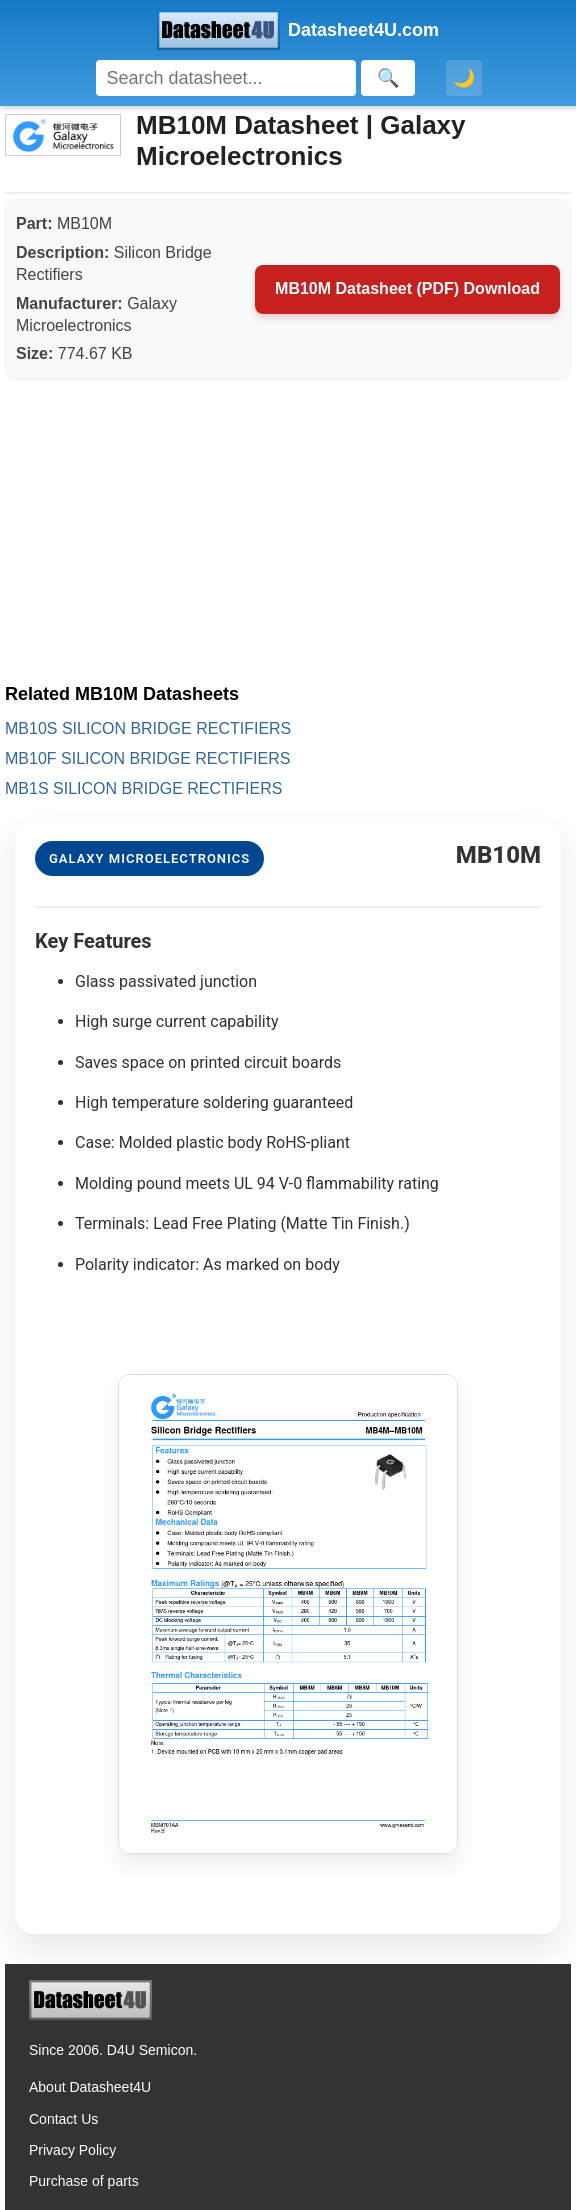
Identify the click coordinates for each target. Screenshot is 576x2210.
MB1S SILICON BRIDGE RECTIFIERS (143, 788)
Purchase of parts (84, 2181)
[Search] (226, 78)
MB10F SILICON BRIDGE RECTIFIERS (147, 758)
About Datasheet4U (90, 2087)
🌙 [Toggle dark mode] (464, 78)
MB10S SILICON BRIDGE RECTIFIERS (148, 728)
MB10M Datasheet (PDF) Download (407, 288)
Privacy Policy (72, 2150)
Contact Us (63, 2119)
